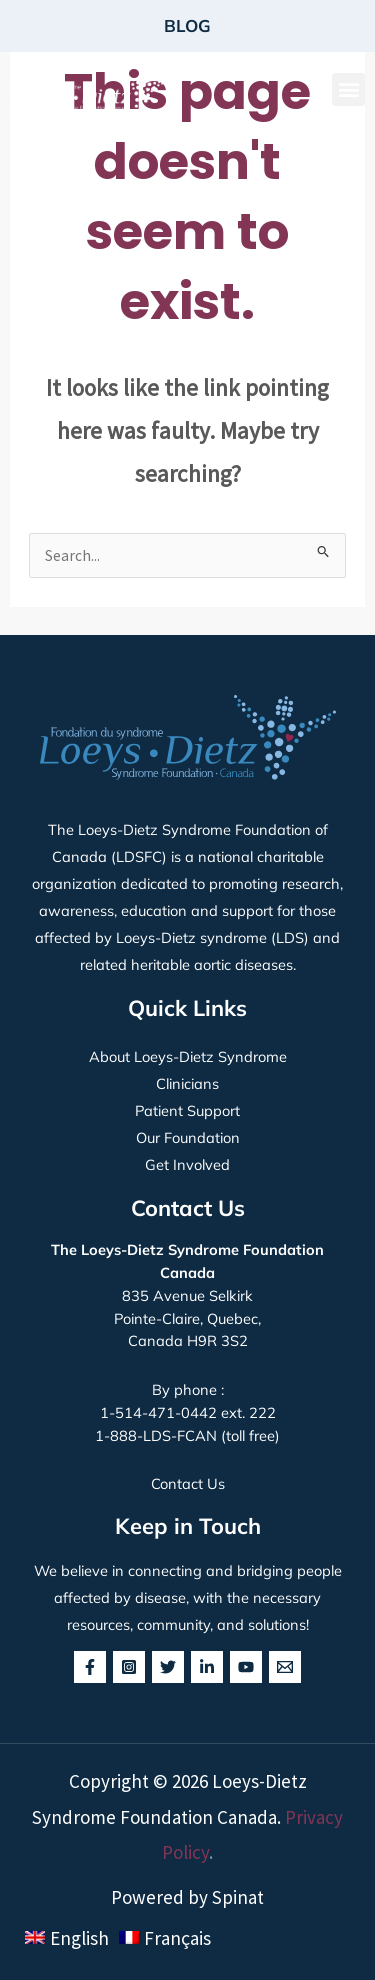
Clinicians (187, 1083)
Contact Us (188, 1483)
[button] (348, 89)
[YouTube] (246, 1667)
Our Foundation (188, 1137)
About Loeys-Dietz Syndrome (188, 1056)
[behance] (285, 1667)
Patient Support (187, 1110)
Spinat (238, 1897)
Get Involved (187, 1164)
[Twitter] (168, 1667)
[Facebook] (90, 1667)
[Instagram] (129, 1667)
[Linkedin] (207, 1667)
